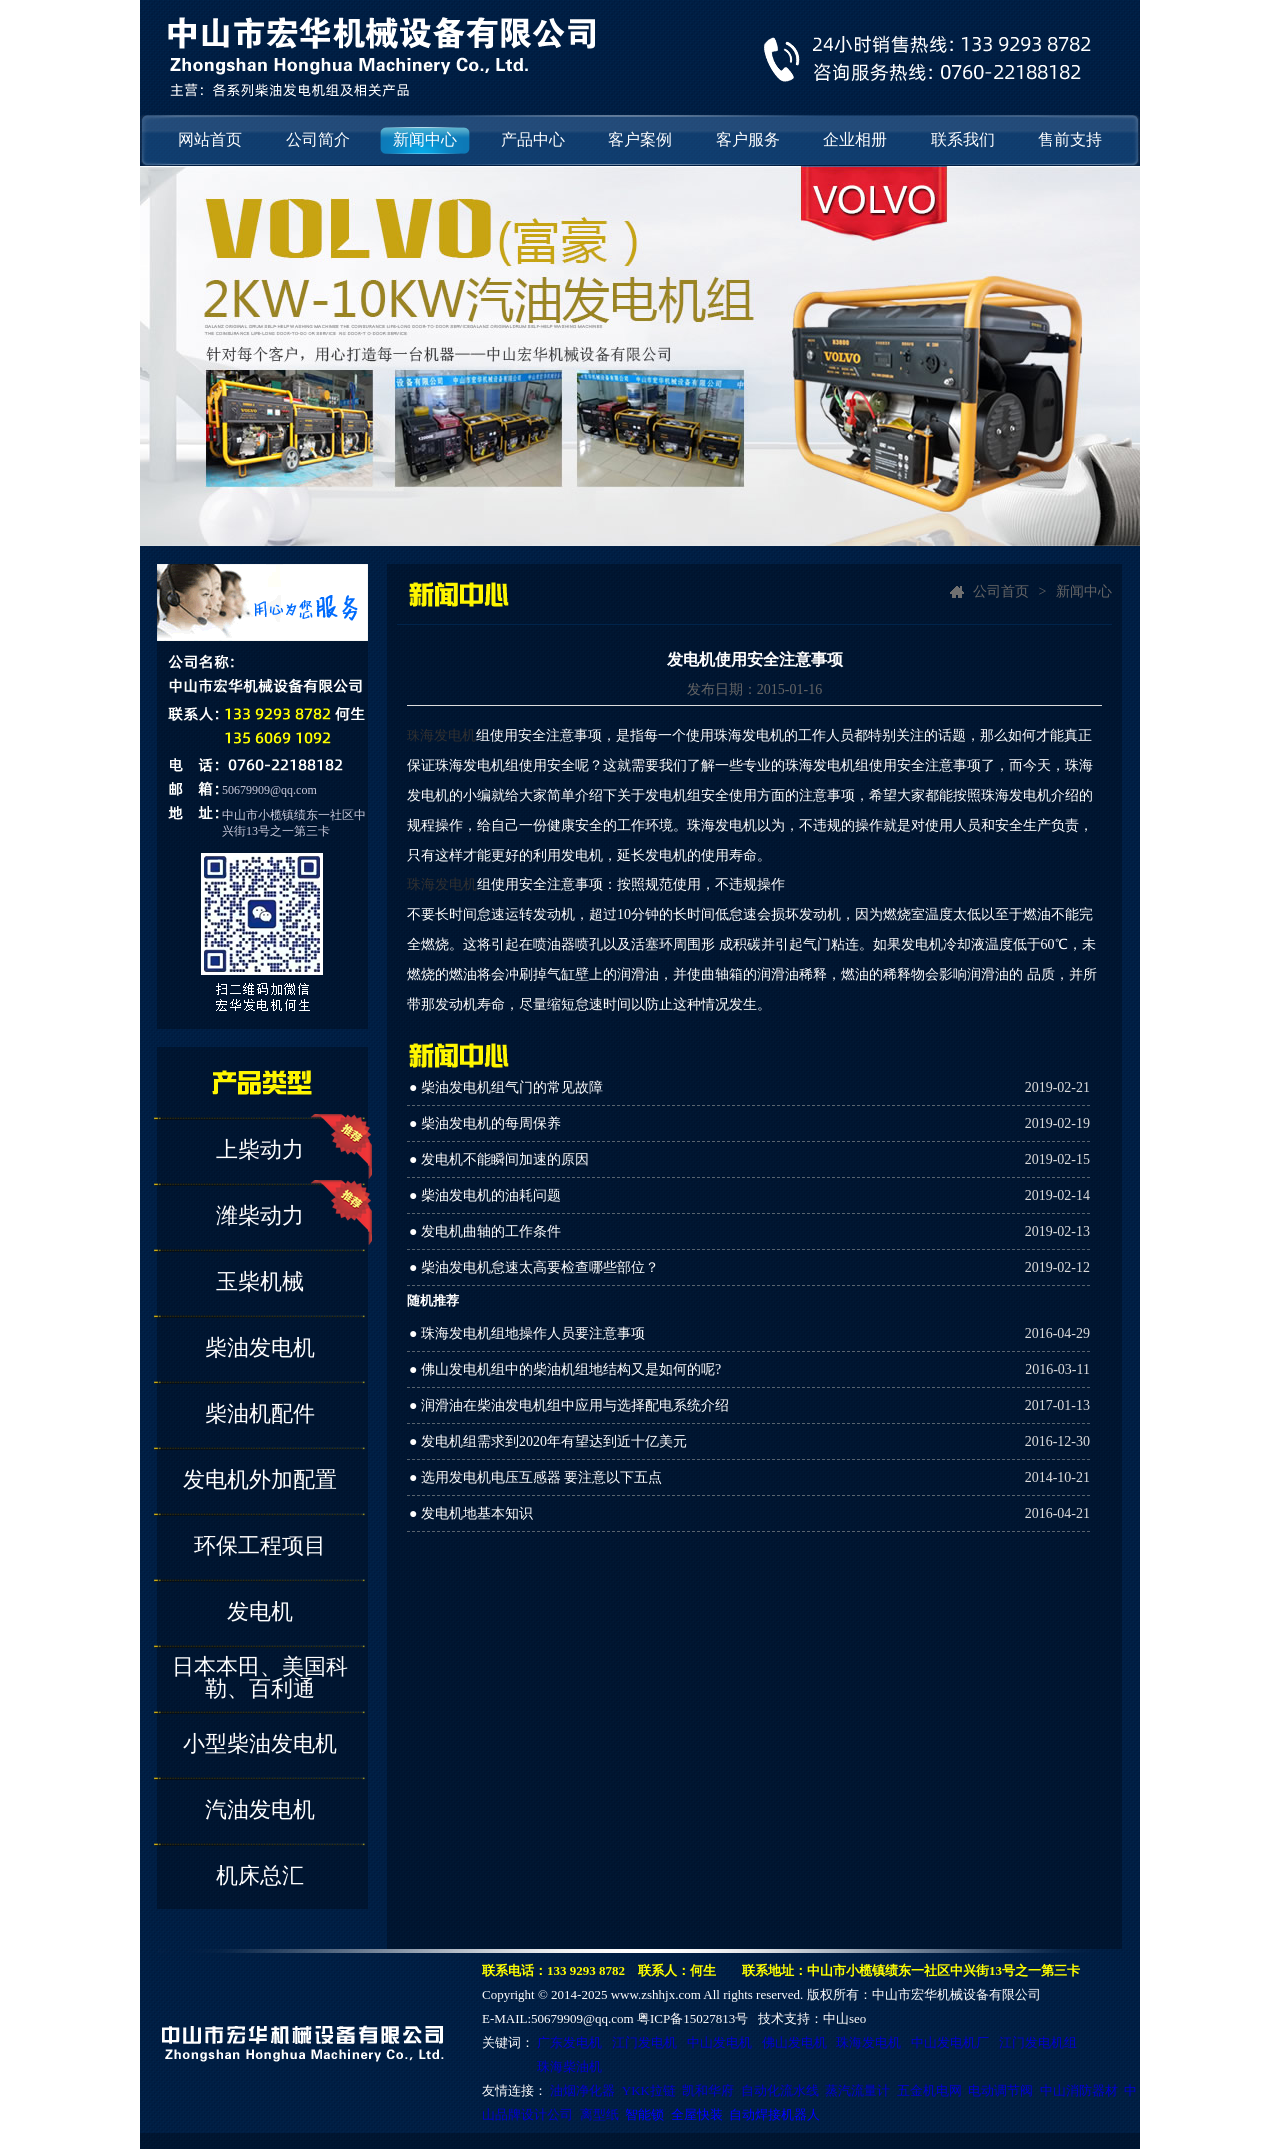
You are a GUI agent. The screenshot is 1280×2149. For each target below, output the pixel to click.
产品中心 (533, 139)
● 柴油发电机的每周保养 (485, 1123)
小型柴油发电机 (260, 1743)
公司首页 (1001, 591)
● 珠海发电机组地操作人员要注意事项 (527, 1333)
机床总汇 (260, 1875)
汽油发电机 (260, 1809)
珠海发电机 (442, 884)
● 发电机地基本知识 (471, 1513)
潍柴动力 (260, 1215)
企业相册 (855, 139)
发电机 (260, 1611)
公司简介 (318, 139)
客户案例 (640, 139)
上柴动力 (260, 1149)
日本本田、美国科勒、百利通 (260, 1677)
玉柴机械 (260, 1281)
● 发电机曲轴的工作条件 (485, 1231)
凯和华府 (708, 2090)
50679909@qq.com (269, 790)
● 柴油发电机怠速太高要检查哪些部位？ (534, 1267)
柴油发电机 (260, 1347)
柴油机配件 (260, 1413)
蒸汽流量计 (857, 2090)
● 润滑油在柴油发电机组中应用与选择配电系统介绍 (569, 1405)
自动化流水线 (780, 2090)
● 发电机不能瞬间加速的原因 (499, 1159)
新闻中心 (425, 139)
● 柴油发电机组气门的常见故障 (506, 1087)
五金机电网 (929, 2090)
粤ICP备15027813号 (692, 2018)
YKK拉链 (649, 2090)
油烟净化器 (582, 2090)
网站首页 (210, 139)
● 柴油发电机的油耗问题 (485, 1195)
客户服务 (748, 139)
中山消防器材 (1079, 2090)
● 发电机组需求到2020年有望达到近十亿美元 (548, 1441)
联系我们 (963, 139)
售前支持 (1070, 139)
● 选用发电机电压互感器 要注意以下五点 (535, 1477)
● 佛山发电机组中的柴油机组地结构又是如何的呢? (565, 1369)
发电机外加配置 (260, 1479)
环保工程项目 (260, 1545)
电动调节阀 (1000, 2090)
